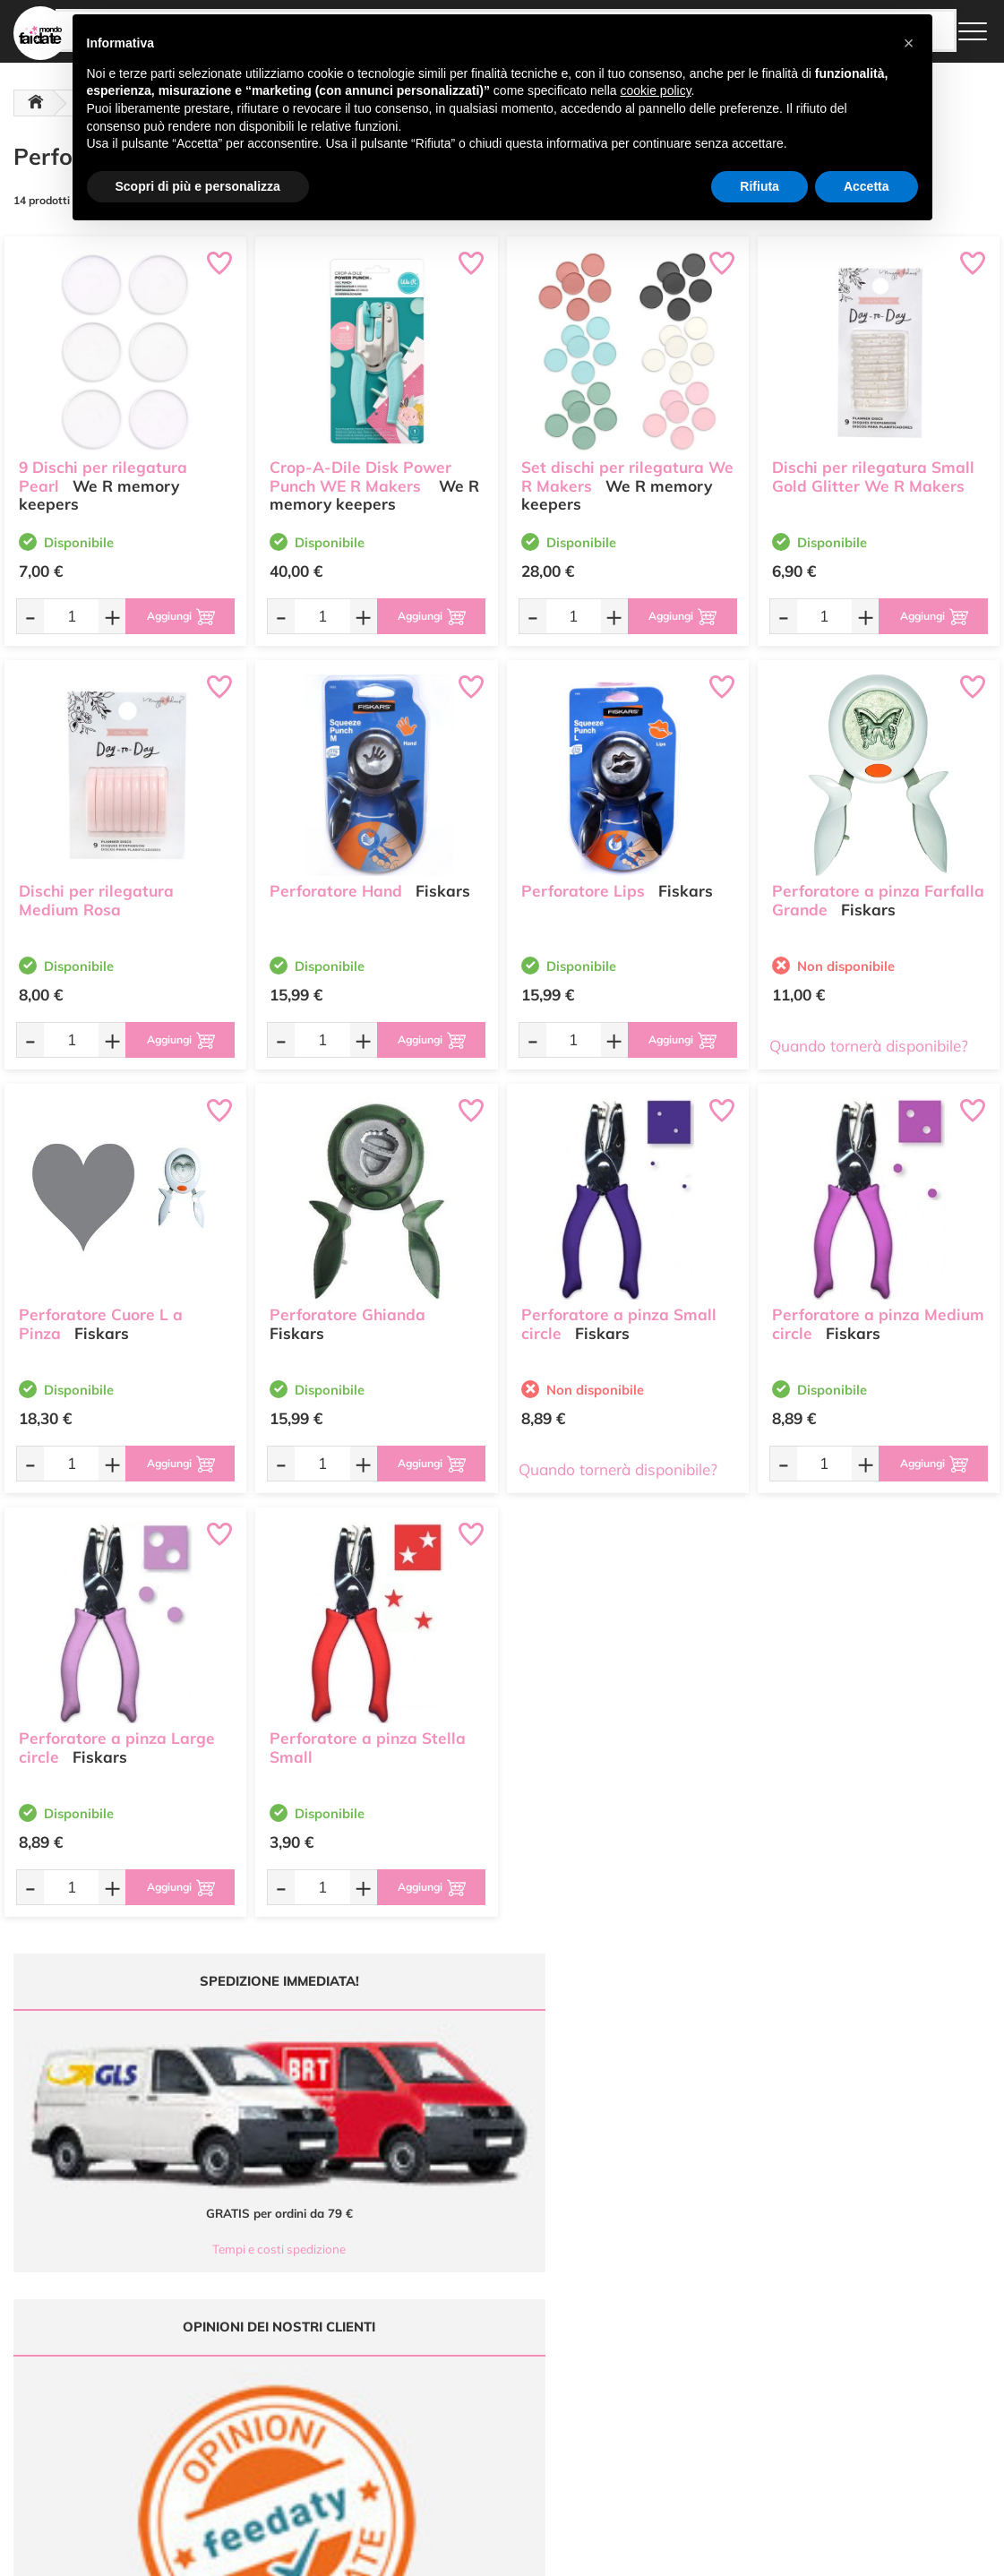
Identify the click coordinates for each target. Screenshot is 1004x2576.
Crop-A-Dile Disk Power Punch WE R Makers (360, 467)
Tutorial (450, 2338)
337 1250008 (323, 2429)
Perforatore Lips (583, 881)
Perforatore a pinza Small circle (619, 1315)
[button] (909, 43)
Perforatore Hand (336, 881)
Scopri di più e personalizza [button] (198, 186)
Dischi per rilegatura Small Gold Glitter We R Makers (873, 467)
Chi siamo (456, 2356)
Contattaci (457, 2390)
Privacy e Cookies (642, 2373)
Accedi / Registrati (476, 2373)
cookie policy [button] (655, 90)
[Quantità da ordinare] (63, 615)
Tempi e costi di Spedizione (666, 2338)
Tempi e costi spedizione (121, 2140)
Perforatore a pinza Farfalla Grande (878, 891)
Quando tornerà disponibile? (868, 1045)
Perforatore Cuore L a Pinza (101, 1315)
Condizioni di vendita (650, 2356)
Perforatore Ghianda (347, 1305)
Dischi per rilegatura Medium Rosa (96, 891)
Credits (748, 2552)
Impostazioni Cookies (652, 2390)
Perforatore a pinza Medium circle (878, 1315)
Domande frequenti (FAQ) (663, 2304)
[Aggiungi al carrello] (172, 616)
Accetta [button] (866, 186)
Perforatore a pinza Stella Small (368, 1738)
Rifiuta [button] (759, 186)
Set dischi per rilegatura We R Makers (627, 467)
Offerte (449, 2321)
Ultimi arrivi (460, 2304)
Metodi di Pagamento (652, 2321)
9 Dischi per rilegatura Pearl (103, 467)
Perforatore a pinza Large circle (117, 1738)
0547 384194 (323, 2376)
